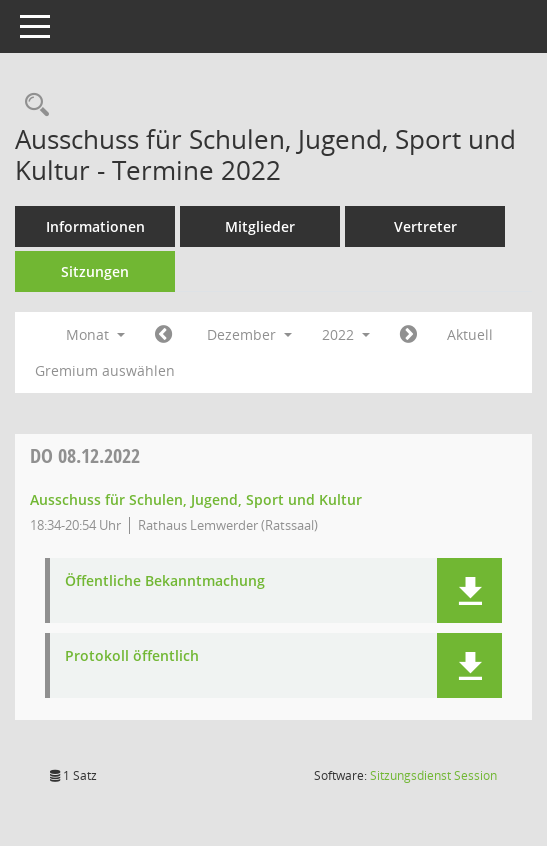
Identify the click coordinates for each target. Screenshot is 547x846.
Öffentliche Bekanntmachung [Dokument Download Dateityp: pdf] (165, 581)
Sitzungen (95, 271)
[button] (469, 590)
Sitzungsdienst (433, 775)
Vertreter (425, 226)
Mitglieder (260, 226)
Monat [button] (95, 334)
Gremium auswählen (105, 370)
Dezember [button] (249, 334)
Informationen (95, 226)
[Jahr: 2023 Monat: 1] (408, 335)
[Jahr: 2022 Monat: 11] (163, 335)
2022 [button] (346, 334)
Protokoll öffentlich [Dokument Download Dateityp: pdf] (132, 656)
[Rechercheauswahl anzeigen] (32, 105)
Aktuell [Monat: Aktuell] (470, 334)
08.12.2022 (85, 455)
